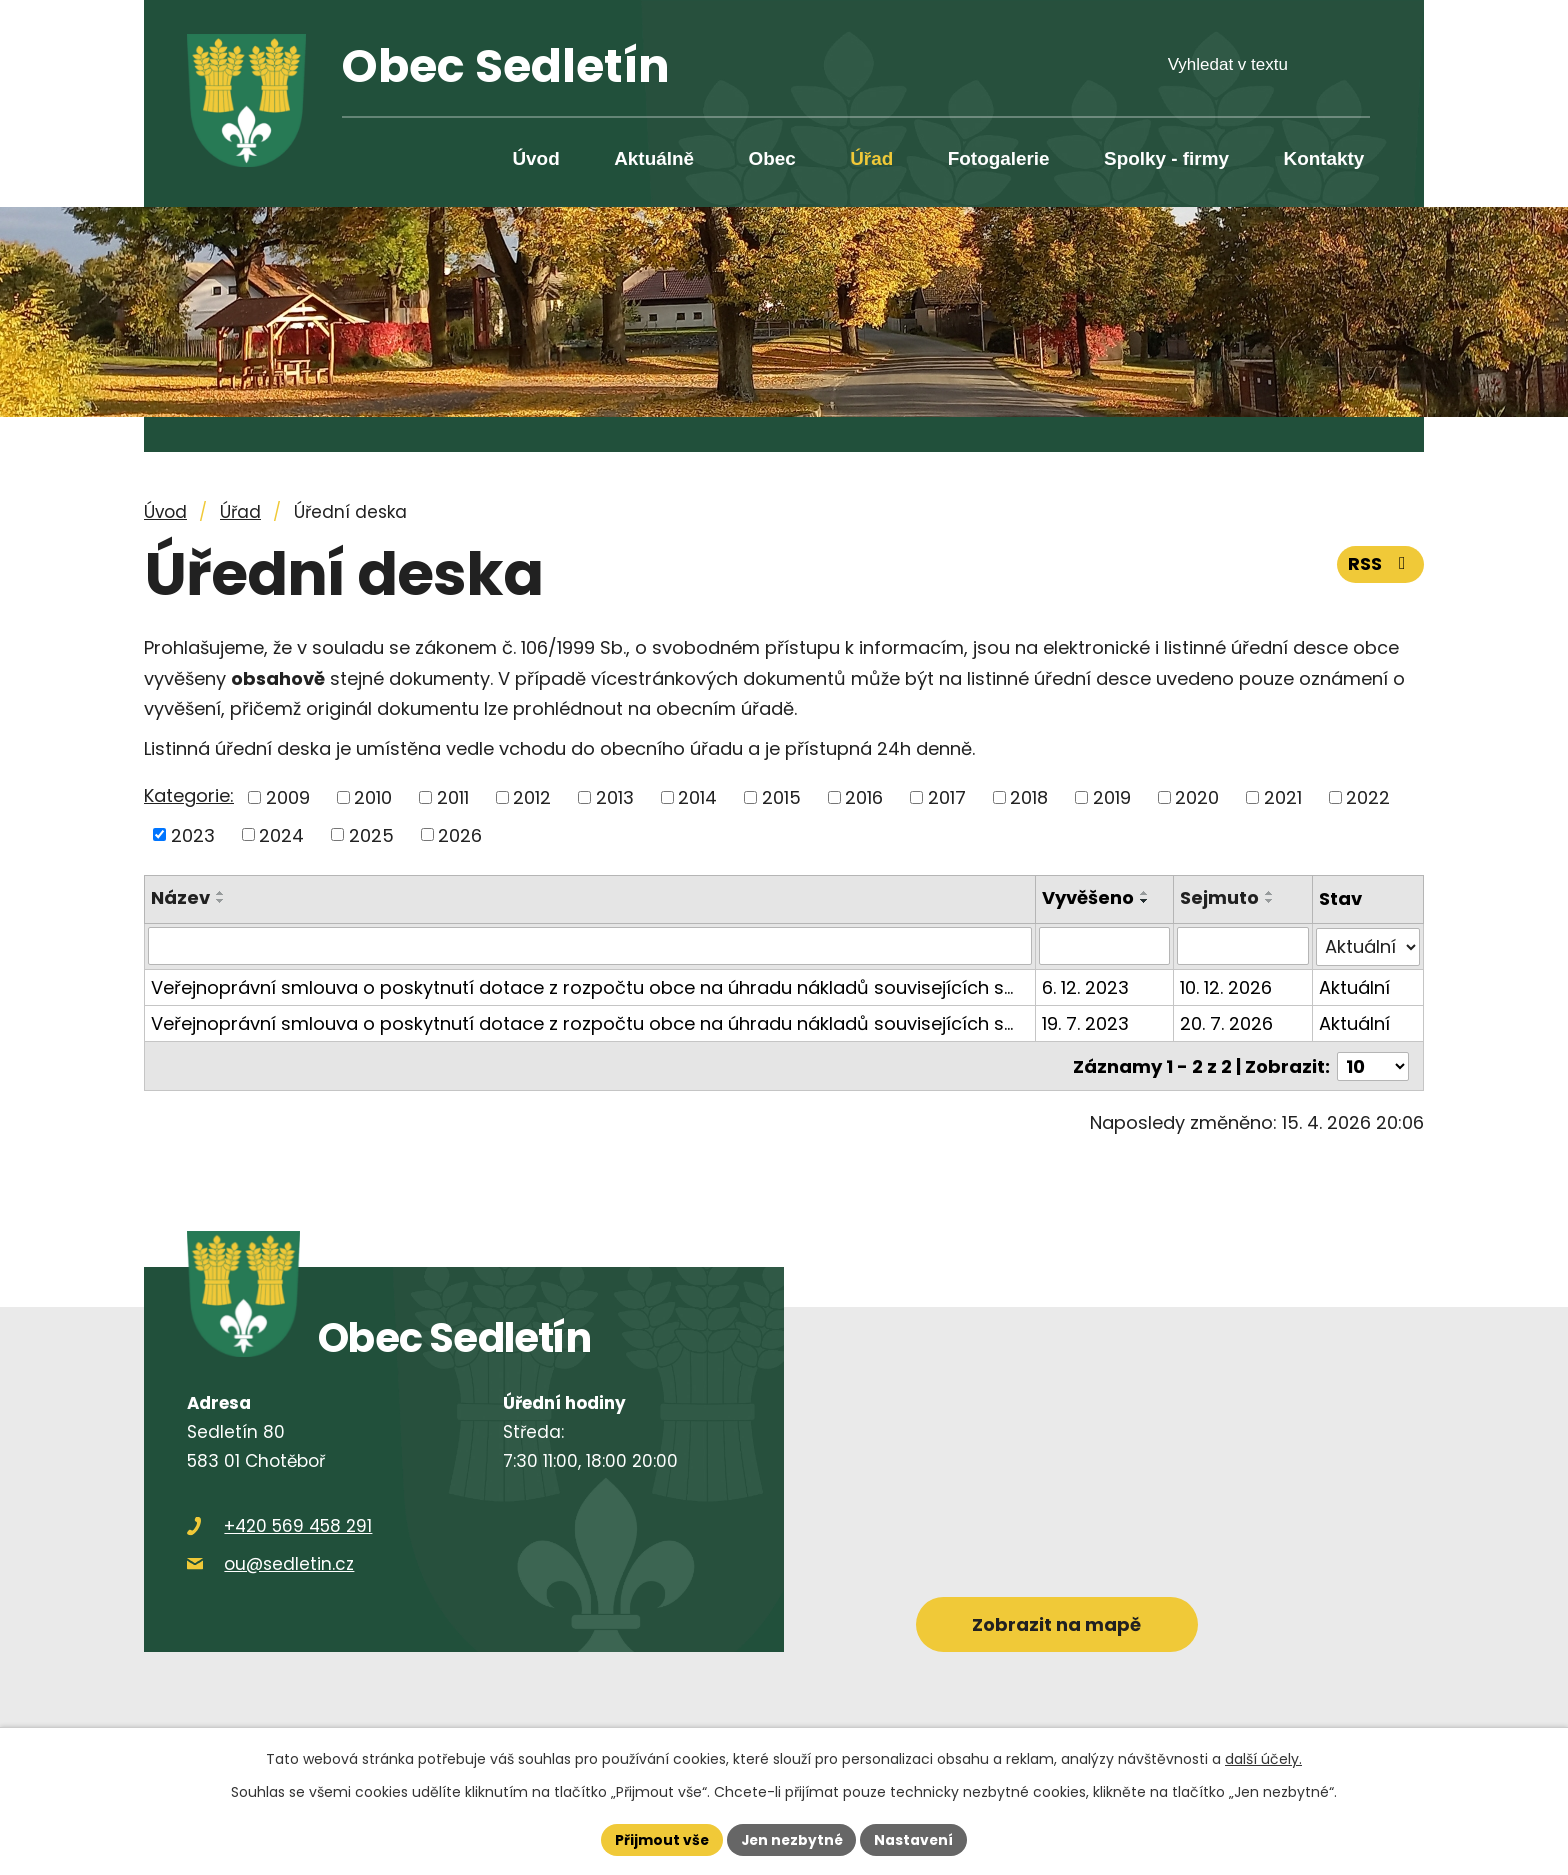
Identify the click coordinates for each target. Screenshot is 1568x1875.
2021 (1283, 797)
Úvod (535, 158)
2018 (1029, 797)
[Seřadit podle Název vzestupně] (221, 893)
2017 (947, 797)
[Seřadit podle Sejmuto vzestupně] (1271, 893)
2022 (1368, 797)
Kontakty (1324, 158)
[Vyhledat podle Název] (590, 946)
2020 (1197, 797)
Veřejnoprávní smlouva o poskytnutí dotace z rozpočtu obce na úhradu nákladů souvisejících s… (582, 986)
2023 (193, 834)
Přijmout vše (659, 1839)
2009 (288, 797)
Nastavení (916, 1839)
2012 (532, 797)
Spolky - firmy (1166, 158)
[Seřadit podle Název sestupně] (221, 901)
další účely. (1263, 1758)
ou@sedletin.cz (289, 1562)
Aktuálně (654, 158)
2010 (373, 797)
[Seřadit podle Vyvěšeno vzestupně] (1145, 893)
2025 (371, 834)
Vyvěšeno (1088, 897)
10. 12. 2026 (1227, 986)
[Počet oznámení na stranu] (1373, 1064)
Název (180, 897)
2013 (615, 797)
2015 (781, 797)
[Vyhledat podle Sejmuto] (1243, 946)
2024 (281, 834)
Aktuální (1354, 986)
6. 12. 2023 (1085, 986)
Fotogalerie (999, 158)
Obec (771, 158)
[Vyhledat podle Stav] (1368, 946)
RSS (1381, 563)
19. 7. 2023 (1085, 1022)
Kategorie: (189, 795)
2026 (460, 834)
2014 (697, 797)
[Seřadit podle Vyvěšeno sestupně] (1145, 901)
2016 (864, 797)
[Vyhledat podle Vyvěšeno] (1104, 946)
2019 (1112, 797)
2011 (453, 797)
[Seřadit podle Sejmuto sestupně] (1271, 901)
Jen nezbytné (791, 1839)
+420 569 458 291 (298, 1524)
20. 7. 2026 (1227, 1022)
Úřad (871, 158)
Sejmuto (1220, 897)
